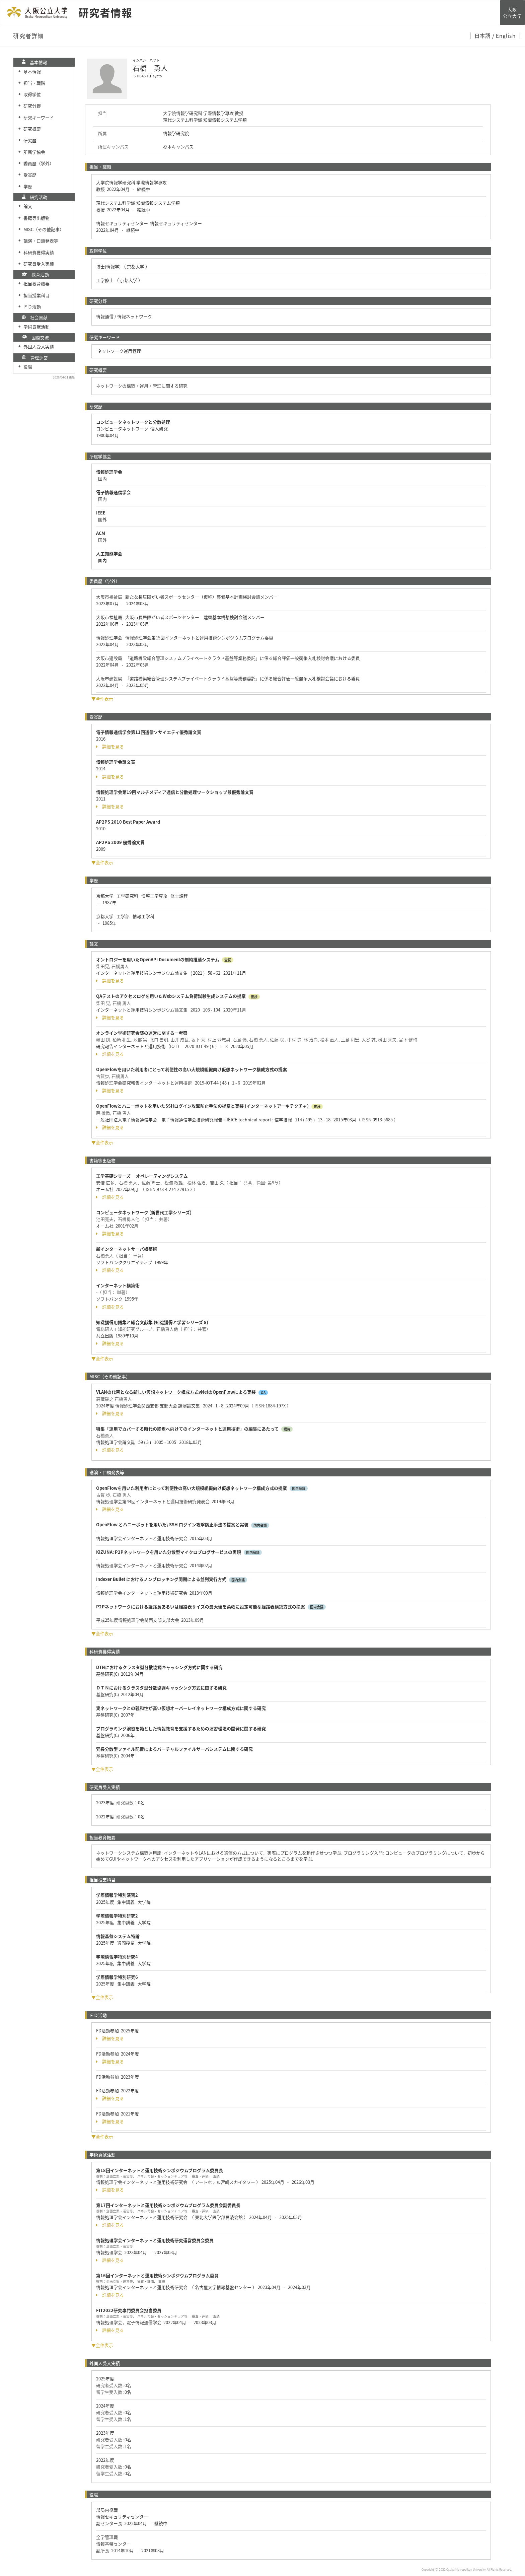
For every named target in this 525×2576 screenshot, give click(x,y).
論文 (27, 206)
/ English (504, 35)
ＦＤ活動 (32, 306)
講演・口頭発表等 (40, 240)
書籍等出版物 (36, 218)
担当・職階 (34, 83)
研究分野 (32, 105)
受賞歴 (29, 174)
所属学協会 (34, 152)
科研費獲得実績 (38, 252)
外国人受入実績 (38, 346)
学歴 (27, 186)
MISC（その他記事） (43, 229)
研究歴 (29, 140)
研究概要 (32, 129)
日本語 (483, 35)
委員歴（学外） (38, 163)
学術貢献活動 (36, 327)
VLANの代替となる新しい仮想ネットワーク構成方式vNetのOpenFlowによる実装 (176, 1392)
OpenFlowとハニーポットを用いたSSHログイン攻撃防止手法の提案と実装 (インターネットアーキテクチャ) (202, 1106)
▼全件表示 (102, 698)
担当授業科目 (36, 295)
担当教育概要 (36, 283)
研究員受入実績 (38, 264)
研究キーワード (38, 117)
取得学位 (32, 94)
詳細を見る (110, 747)
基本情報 (32, 71)
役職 (27, 366)
